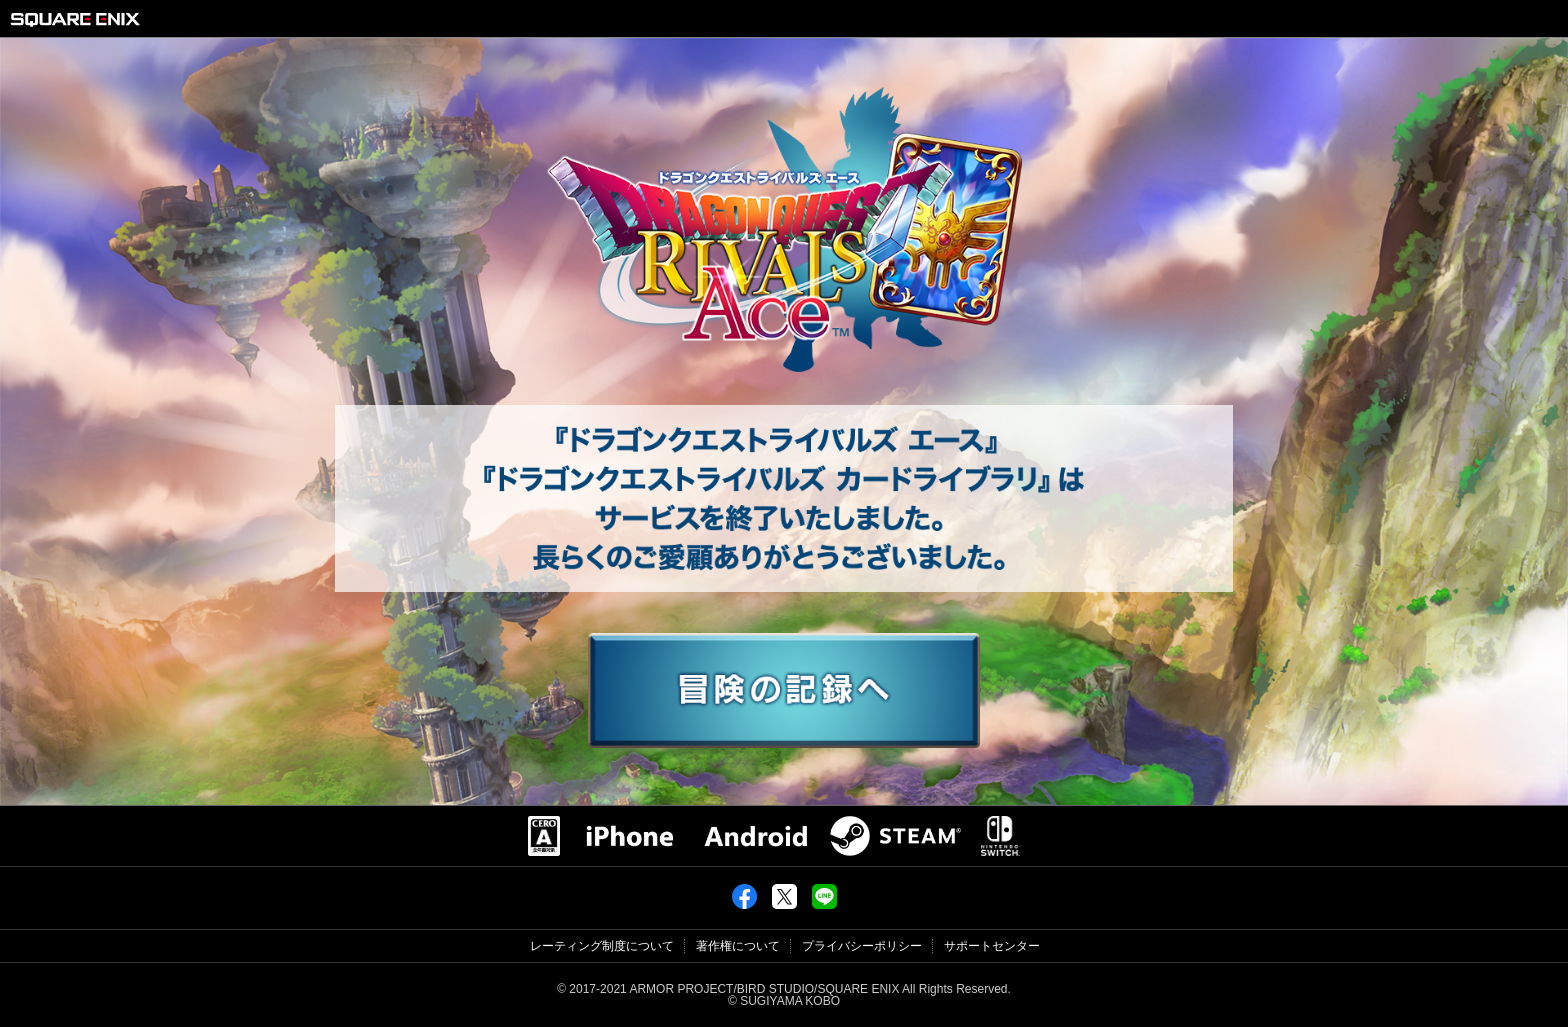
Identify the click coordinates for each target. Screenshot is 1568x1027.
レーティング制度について (602, 946)
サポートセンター (992, 946)
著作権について (738, 946)
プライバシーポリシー (862, 946)
